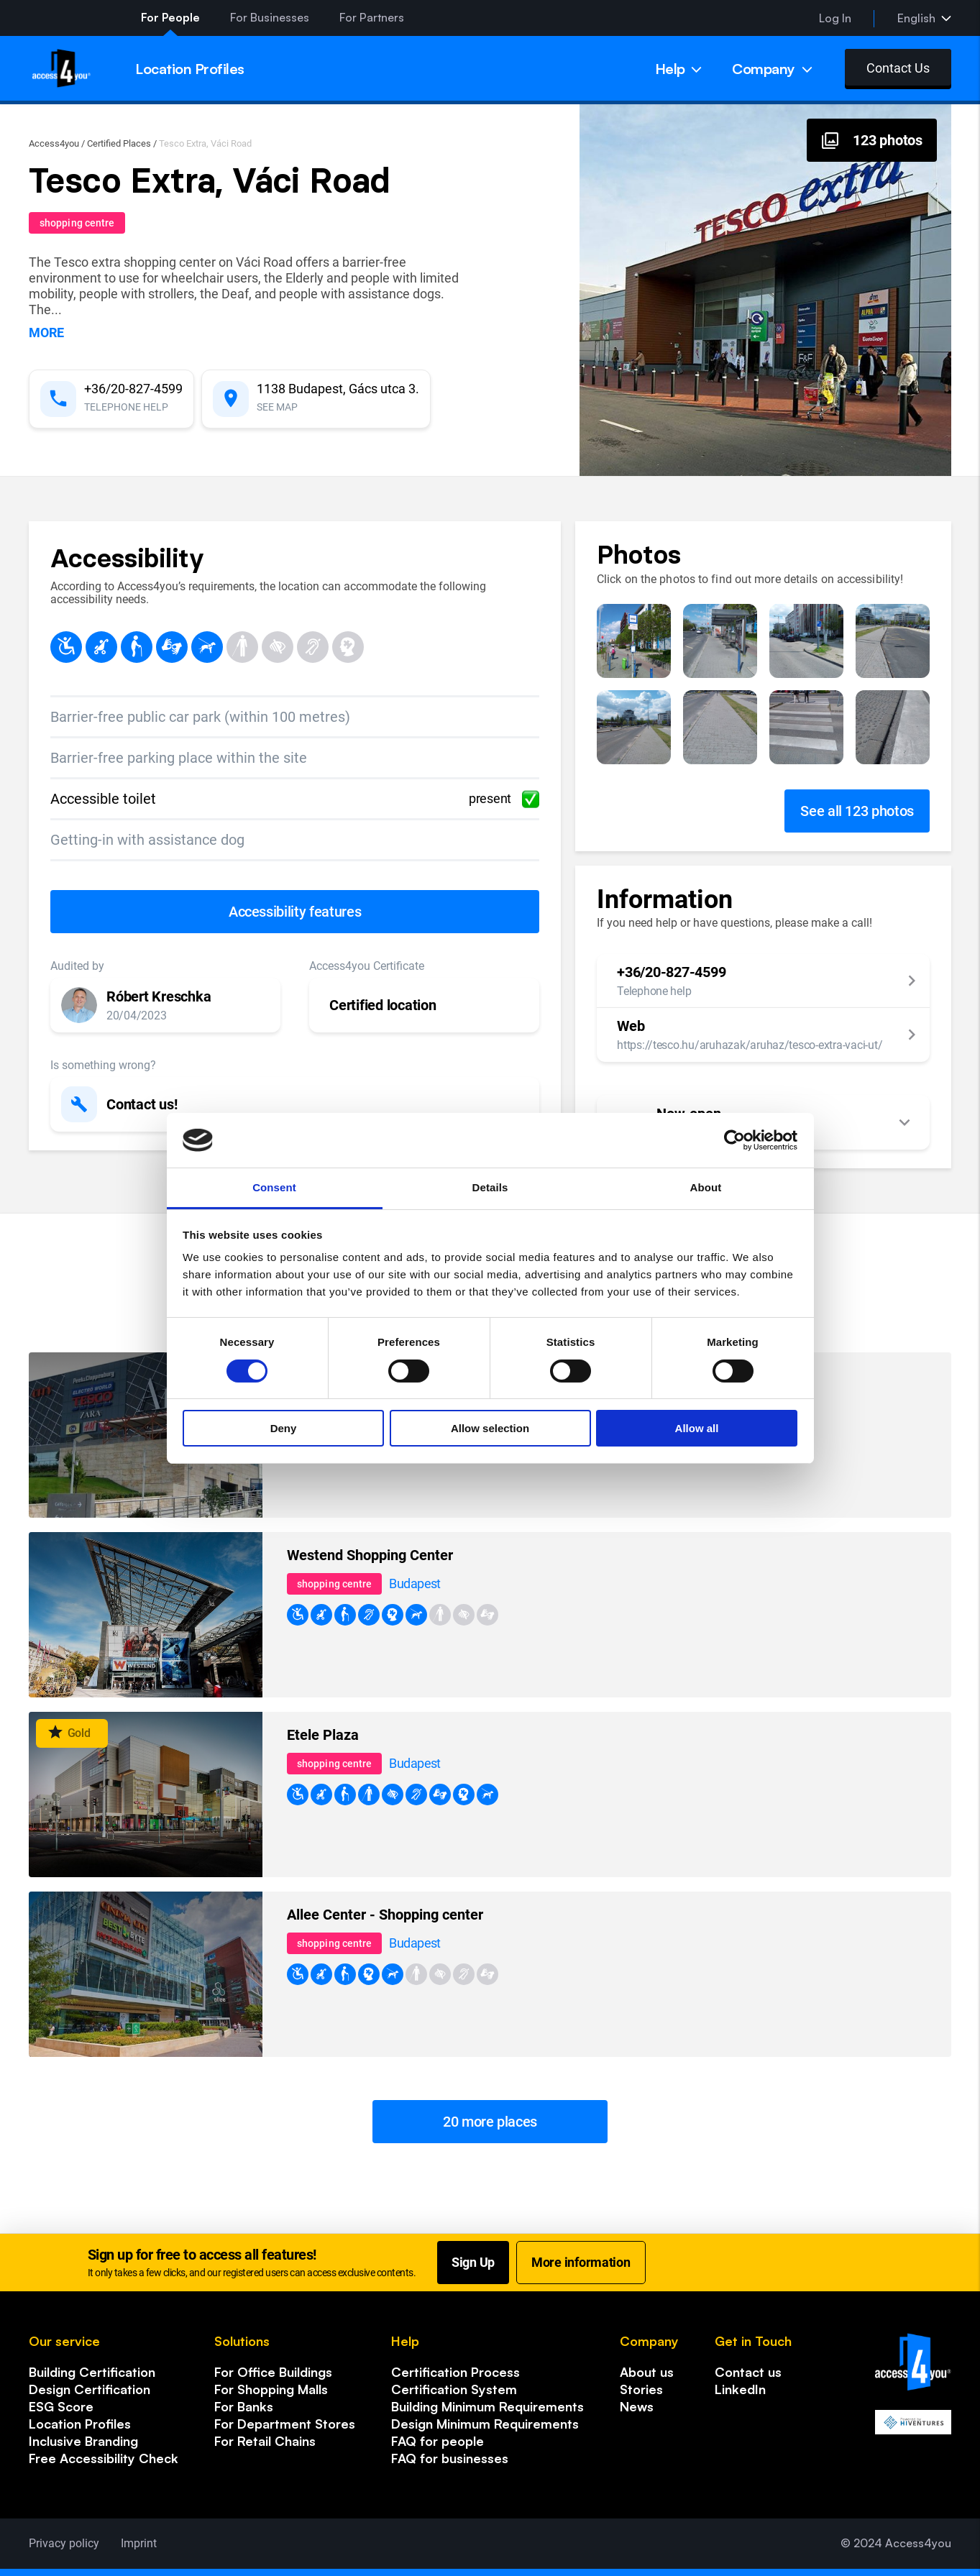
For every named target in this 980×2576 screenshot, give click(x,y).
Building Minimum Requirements (487, 2406)
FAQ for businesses (449, 2458)
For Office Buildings (273, 2372)
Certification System (454, 2389)
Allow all (697, 1428)
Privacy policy (64, 2543)
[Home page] (61, 68)
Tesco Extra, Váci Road (205, 143)
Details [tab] (490, 1187)
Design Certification (89, 2389)
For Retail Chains (265, 2441)
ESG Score (61, 2406)
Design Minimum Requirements (485, 2423)
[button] (165, 1005)
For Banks (243, 2406)
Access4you (54, 143)
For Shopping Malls (271, 2389)
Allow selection (490, 1428)
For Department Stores (284, 2423)
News (637, 2406)
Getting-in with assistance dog (147, 839)
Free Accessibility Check (103, 2458)
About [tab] (706, 1187)
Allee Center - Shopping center (385, 1914)
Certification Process (455, 2372)
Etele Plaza (323, 1734)
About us (647, 2372)
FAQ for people (437, 2441)
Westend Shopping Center (370, 1555)
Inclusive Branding (83, 2441)
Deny (283, 1428)
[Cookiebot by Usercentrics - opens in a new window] (734, 1140)
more (46, 332)
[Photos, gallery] (872, 140)
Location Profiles (80, 2423)
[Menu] (679, 68)
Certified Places (119, 143)
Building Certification (92, 2372)
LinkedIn (740, 2389)
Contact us (748, 2372)
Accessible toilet (294, 799)
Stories (641, 2389)
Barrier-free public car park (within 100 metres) (200, 716)
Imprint (139, 2543)
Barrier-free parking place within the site (178, 757)
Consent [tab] (274, 1187)
